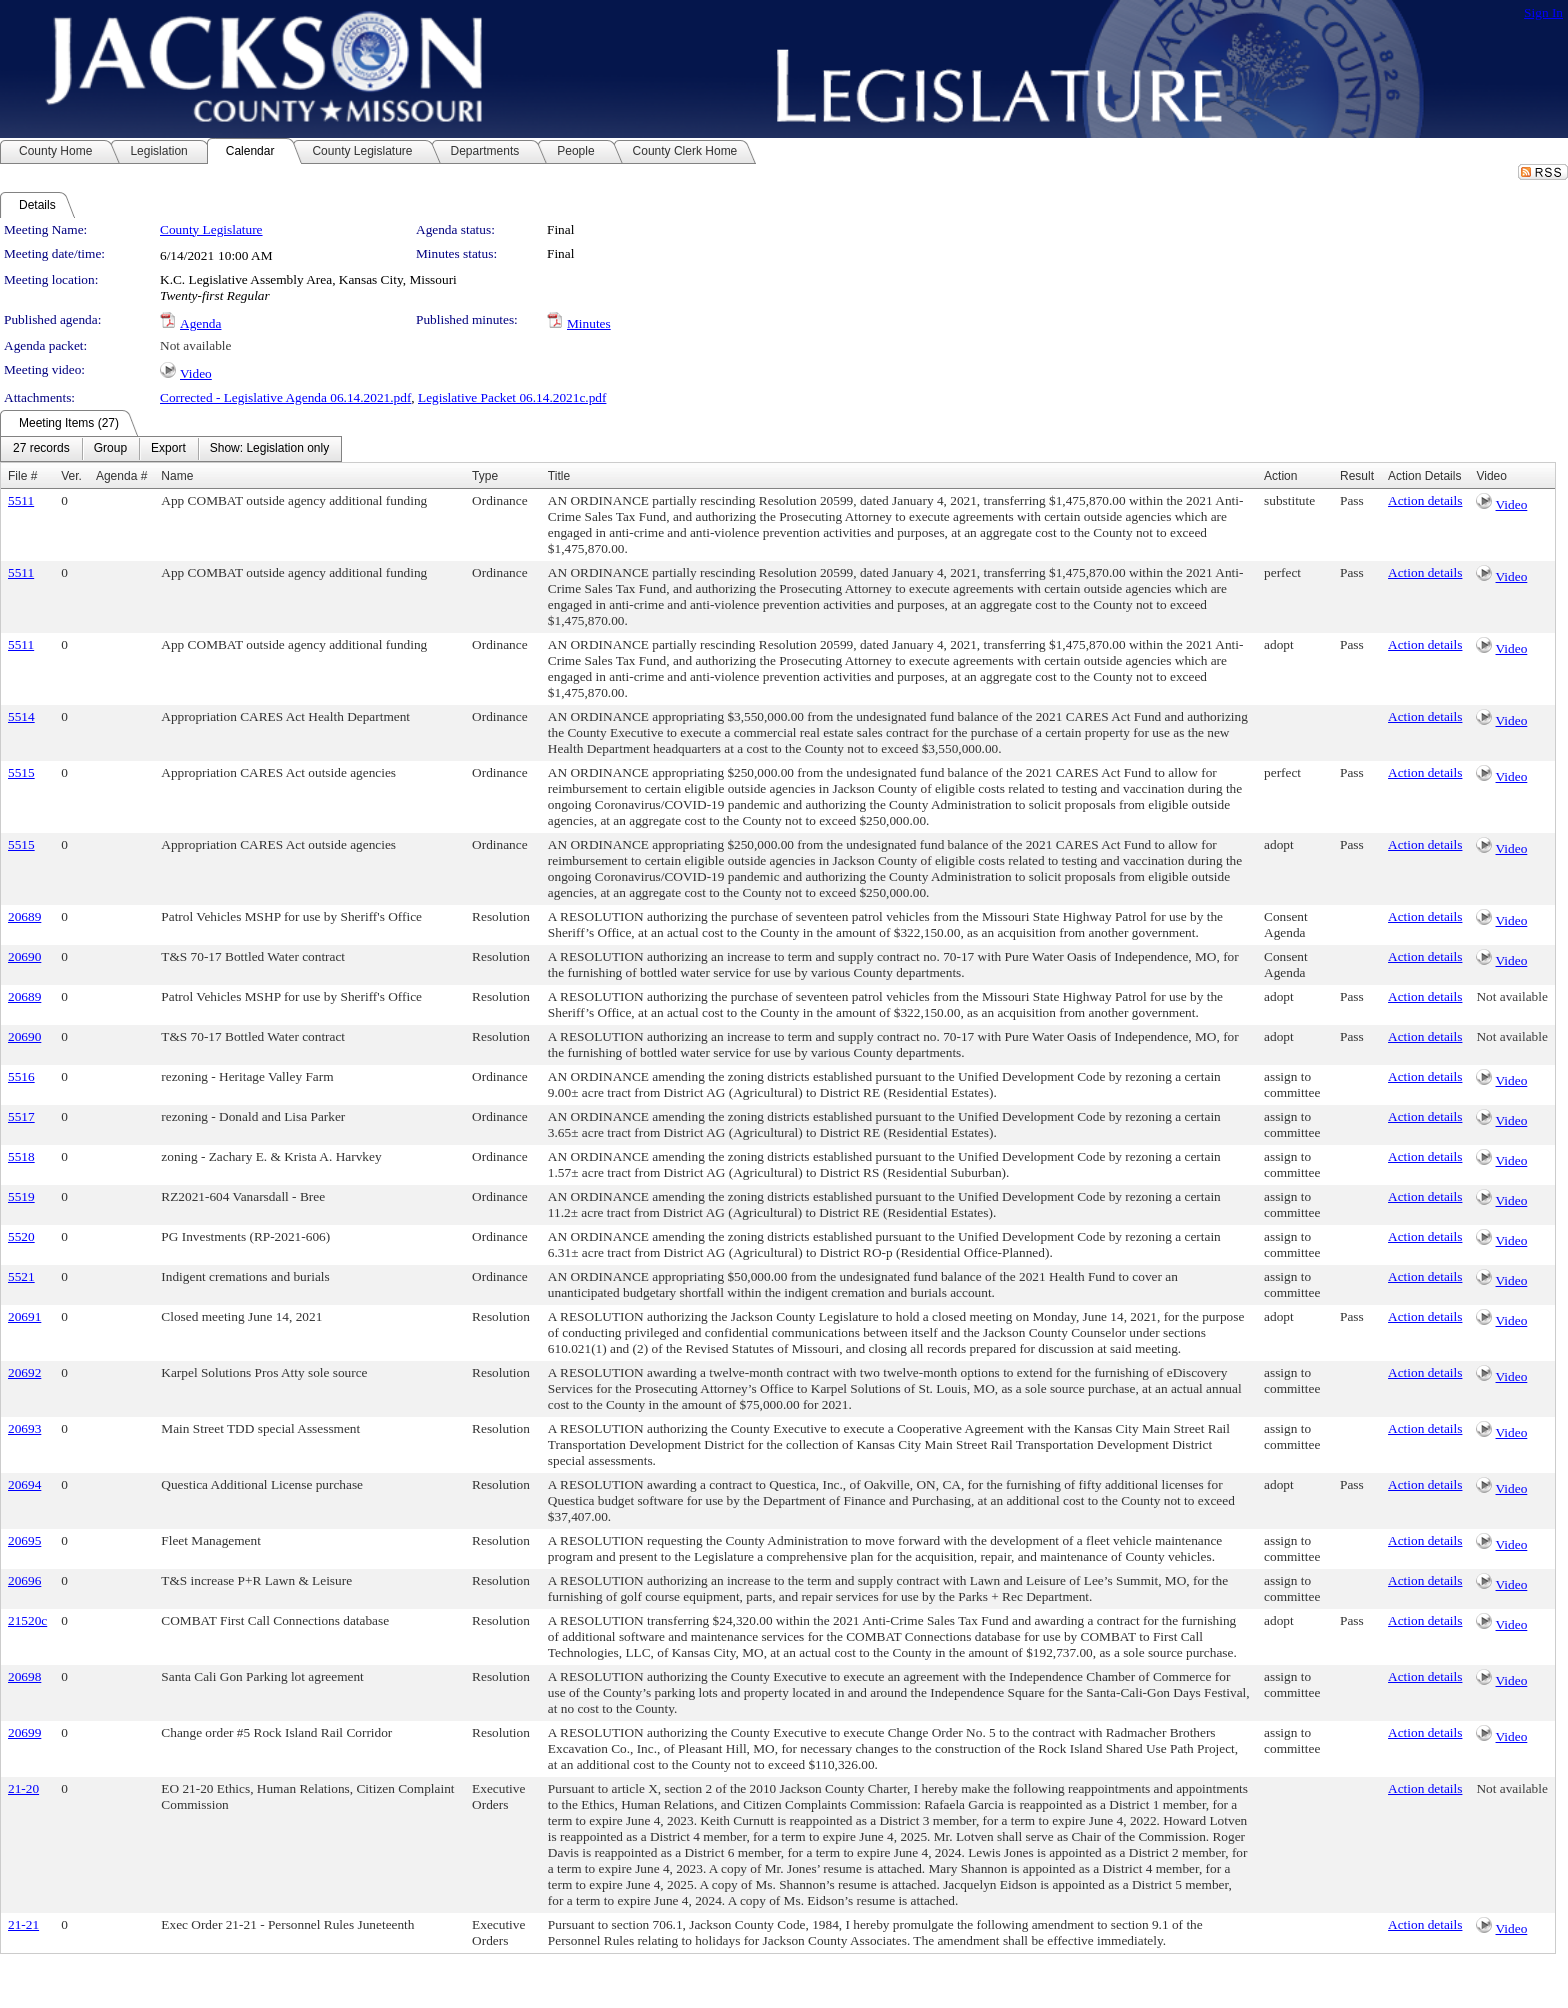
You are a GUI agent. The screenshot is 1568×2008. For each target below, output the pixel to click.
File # (22, 476)
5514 (21, 716)
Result (1357, 476)
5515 (21, 772)
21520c (27, 1620)
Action (1280, 476)
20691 (24, 1316)
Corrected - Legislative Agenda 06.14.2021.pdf (285, 397)
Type (485, 476)
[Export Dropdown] (168, 449)
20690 (24, 956)
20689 (24, 916)
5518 (21, 1156)
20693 (24, 1428)
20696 (24, 1580)
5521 (21, 1276)
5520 (21, 1236)
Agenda (200, 323)
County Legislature (211, 229)
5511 (21, 500)
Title (559, 476)
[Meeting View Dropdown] (269, 449)
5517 (21, 1116)
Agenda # (121, 476)
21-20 (23, 1788)
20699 (24, 1732)
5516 (21, 1076)
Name (177, 476)
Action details (1425, 500)
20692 (24, 1372)
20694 (24, 1484)
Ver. (71, 476)
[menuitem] (41, 449)
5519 (21, 1196)
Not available (195, 345)
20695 (24, 1540)
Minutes (589, 323)
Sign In (1543, 12)
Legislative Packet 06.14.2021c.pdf (512, 397)
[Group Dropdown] (110, 449)
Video (196, 373)
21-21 (23, 1924)
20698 (24, 1676)
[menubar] (171, 449)
